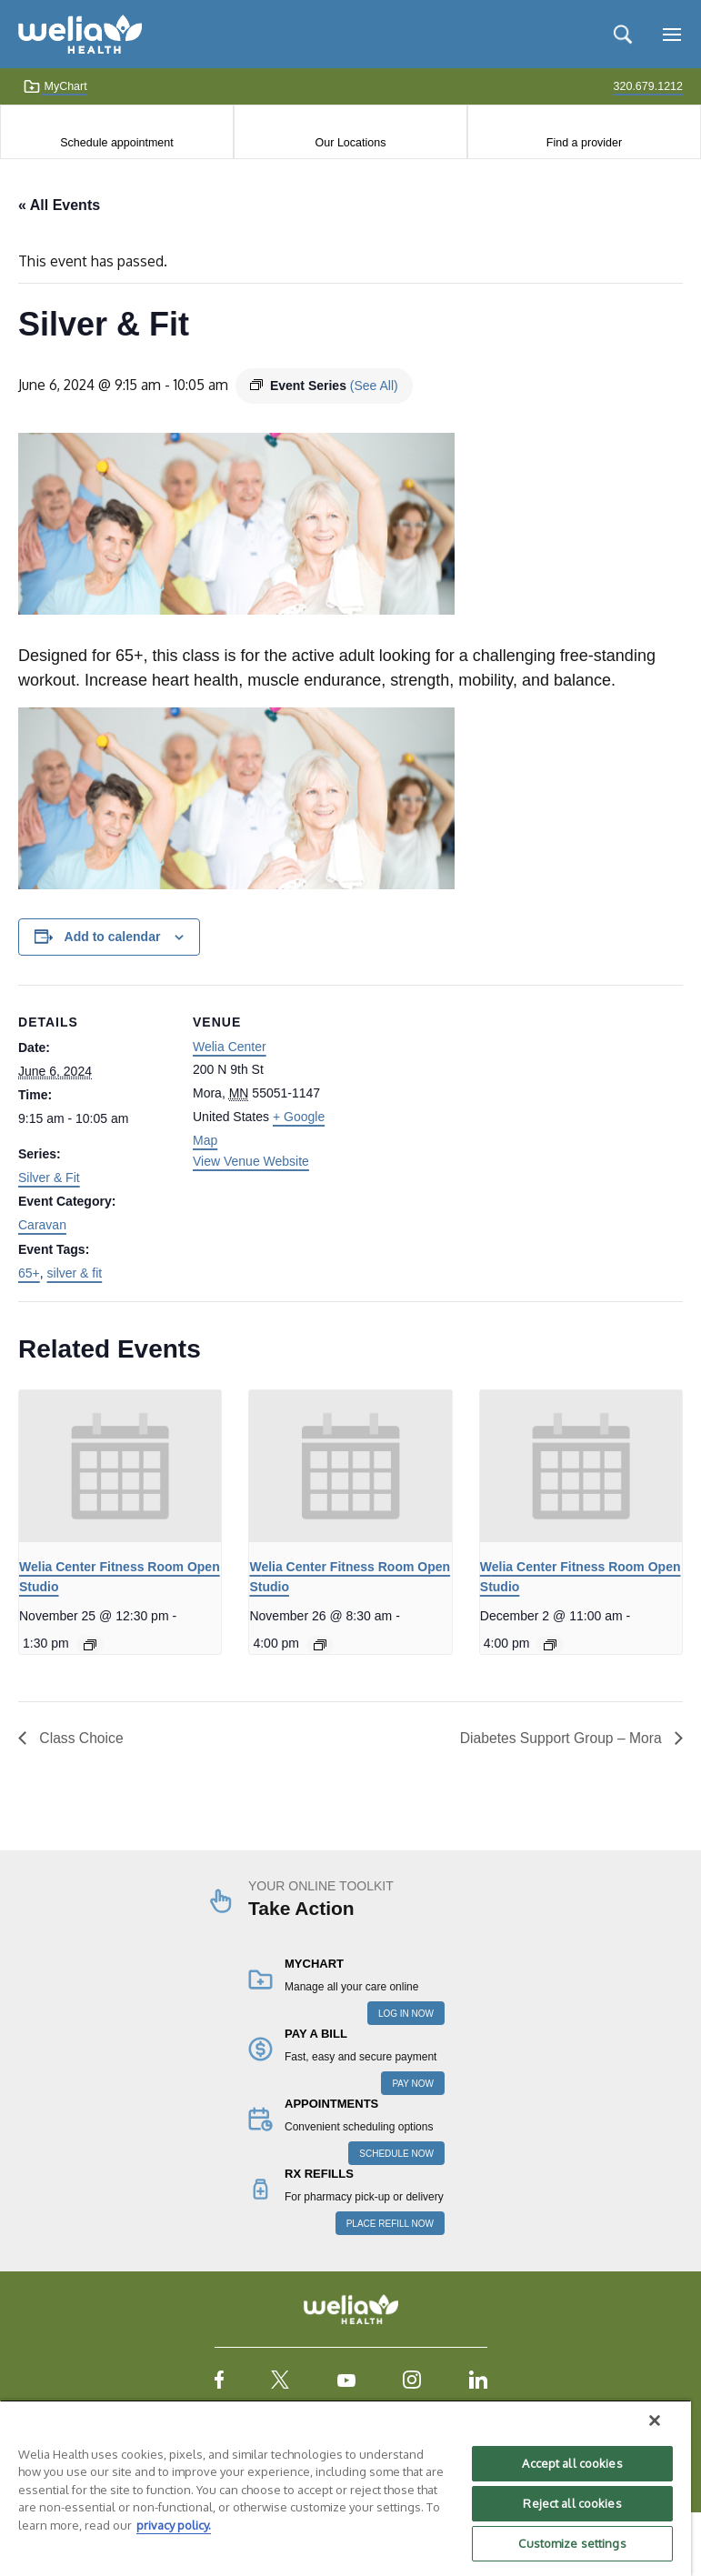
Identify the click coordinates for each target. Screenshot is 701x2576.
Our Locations (350, 142)
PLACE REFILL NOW (390, 2224)
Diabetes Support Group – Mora (561, 1738)
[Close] (654, 2420)
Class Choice (80, 1738)
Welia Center (229, 1046)
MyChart (55, 86)
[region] (345, 2488)
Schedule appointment (116, 142)
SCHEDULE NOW (396, 2154)
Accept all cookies (572, 2463)
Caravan (42, 1225)
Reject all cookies (572, 2503)
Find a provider (584, 142)
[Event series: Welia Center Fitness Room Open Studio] (90, 1644)
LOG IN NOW (406, 2014)
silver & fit (75, 1273)
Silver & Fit (49, 1177)
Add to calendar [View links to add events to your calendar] (113, 936)
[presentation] (120, 1466)
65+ (29, 1273)
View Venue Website (251, 1161)
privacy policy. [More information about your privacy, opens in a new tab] (173, 2525)
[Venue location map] (463, 1111)
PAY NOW (413, 2084)
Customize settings (572, 2543)
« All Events (59, 205)
